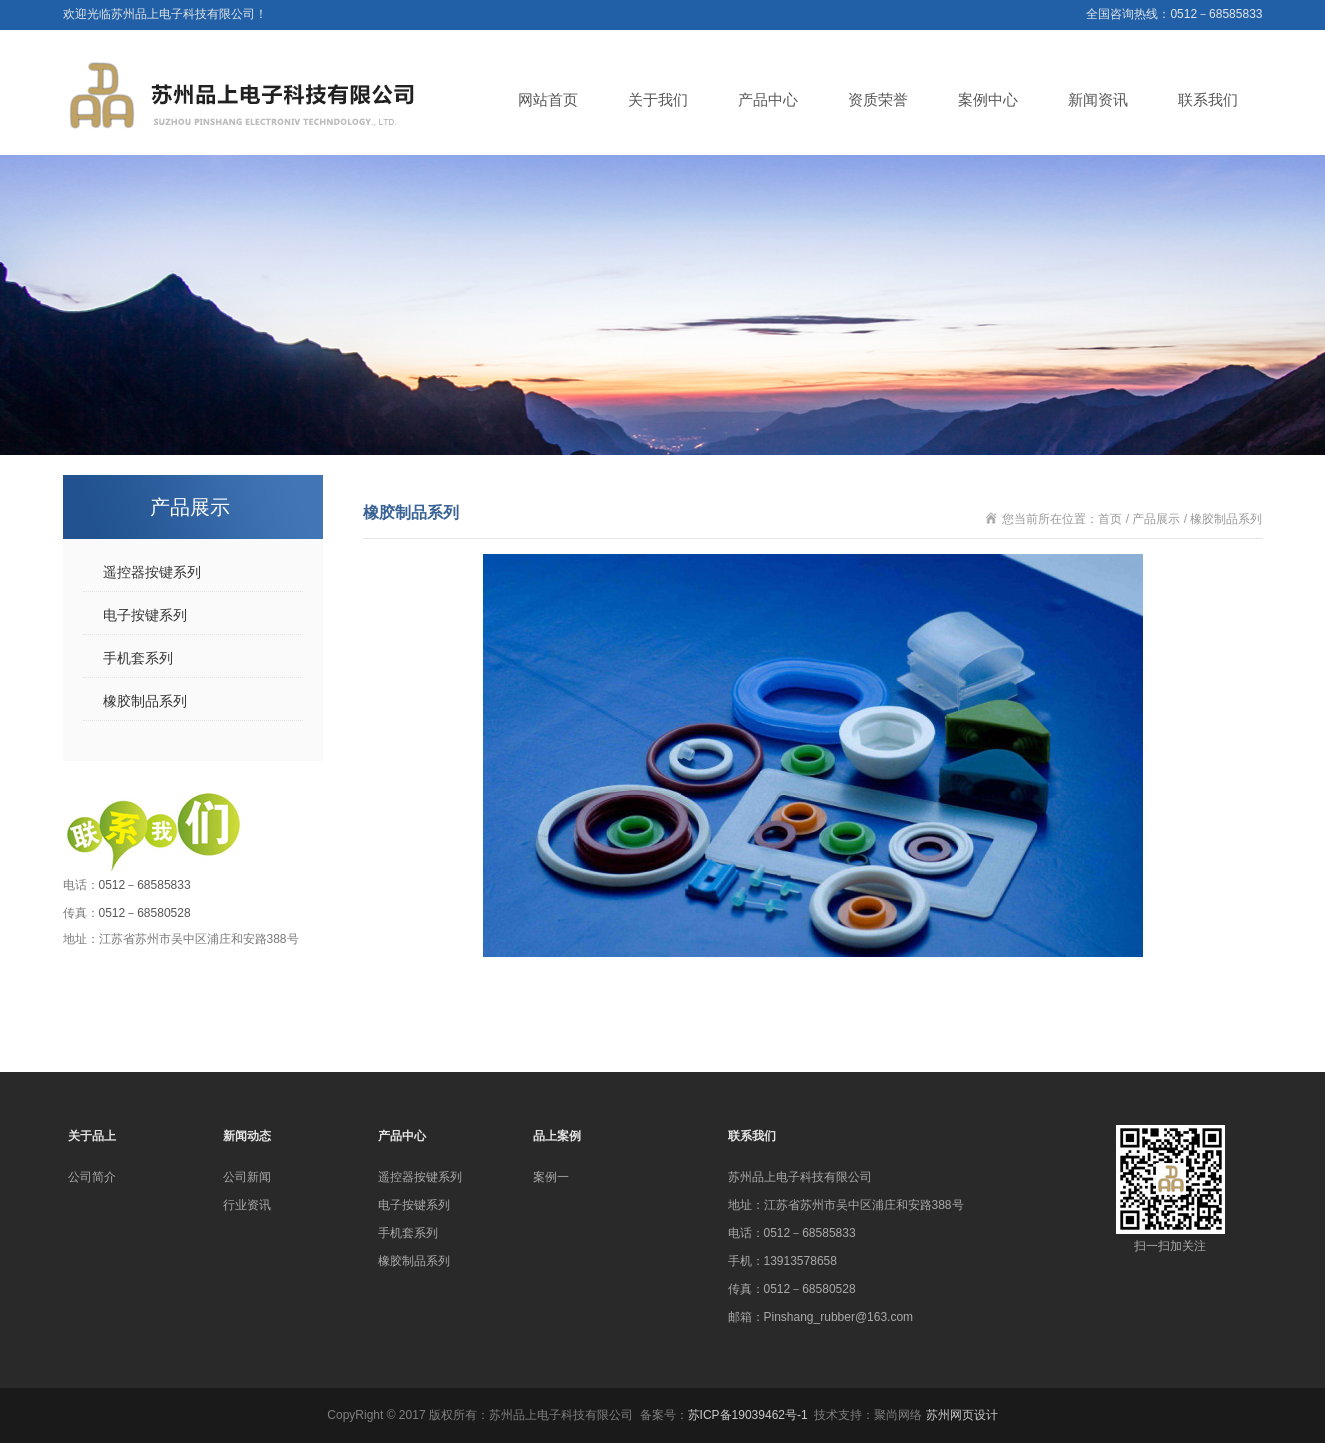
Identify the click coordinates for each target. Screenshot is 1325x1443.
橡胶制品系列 (145, 701)
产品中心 (768, 99)
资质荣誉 (878, 99)
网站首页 (548, 99)
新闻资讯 (1098, 99)
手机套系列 (138, 658)
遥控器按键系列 (152, 572)
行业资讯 (247, 1205)
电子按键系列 (145, 615)
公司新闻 (247, 1177)
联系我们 (1208, 99)
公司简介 (92, 1177)
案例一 (551, 1177)
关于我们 (658, 99)
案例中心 (988, 99)
